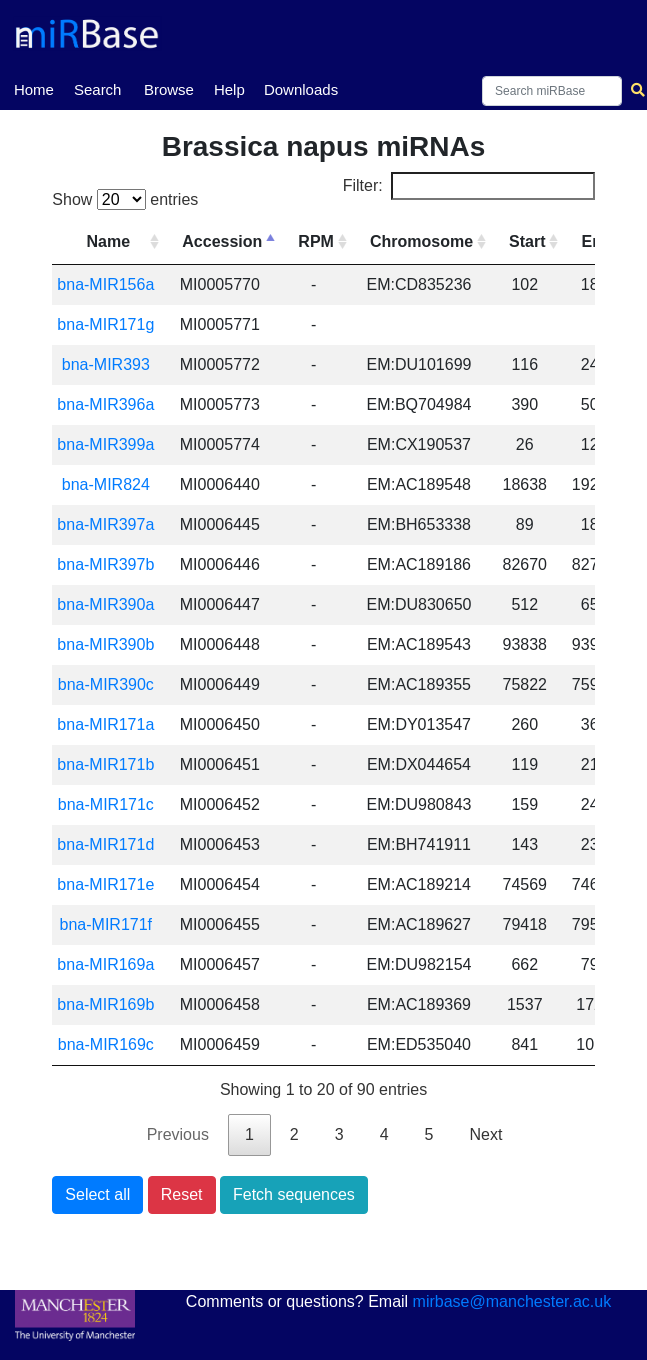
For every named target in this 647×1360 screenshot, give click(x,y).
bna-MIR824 (106, 484)
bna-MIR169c (106, 1044)
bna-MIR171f (106, 924)
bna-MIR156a (105, 284)
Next (485, 1134)
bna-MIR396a (105, 404)
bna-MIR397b (105, 564)
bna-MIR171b (105, 764)
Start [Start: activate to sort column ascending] (527, 241)
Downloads (301, 89)
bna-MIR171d (105, 844)
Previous (178, 1134)
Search (98, 89)
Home (34, 88)
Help (229, 89)
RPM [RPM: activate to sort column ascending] (316, 241)
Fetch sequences (294, 1194)
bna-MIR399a (105, 444)
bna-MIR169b (105, 1004)
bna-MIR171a (105, 724)
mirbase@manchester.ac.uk (512, 1301)
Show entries (125, 199)
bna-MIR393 (106, 364)
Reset (182, 1194)
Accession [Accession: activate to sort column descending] (222, 241)
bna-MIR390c (106, 684)
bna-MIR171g (105, 324)
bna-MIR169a (105, 964)
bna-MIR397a (105, 524)
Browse (169, 89)
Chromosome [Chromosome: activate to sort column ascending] (421, 241)
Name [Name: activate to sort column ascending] (109, 241)
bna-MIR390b (105, 644)
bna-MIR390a (105, 604)
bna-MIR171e (105, 884)
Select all (97, 1194)
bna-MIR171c (106, 804)
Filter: (469, 186)
